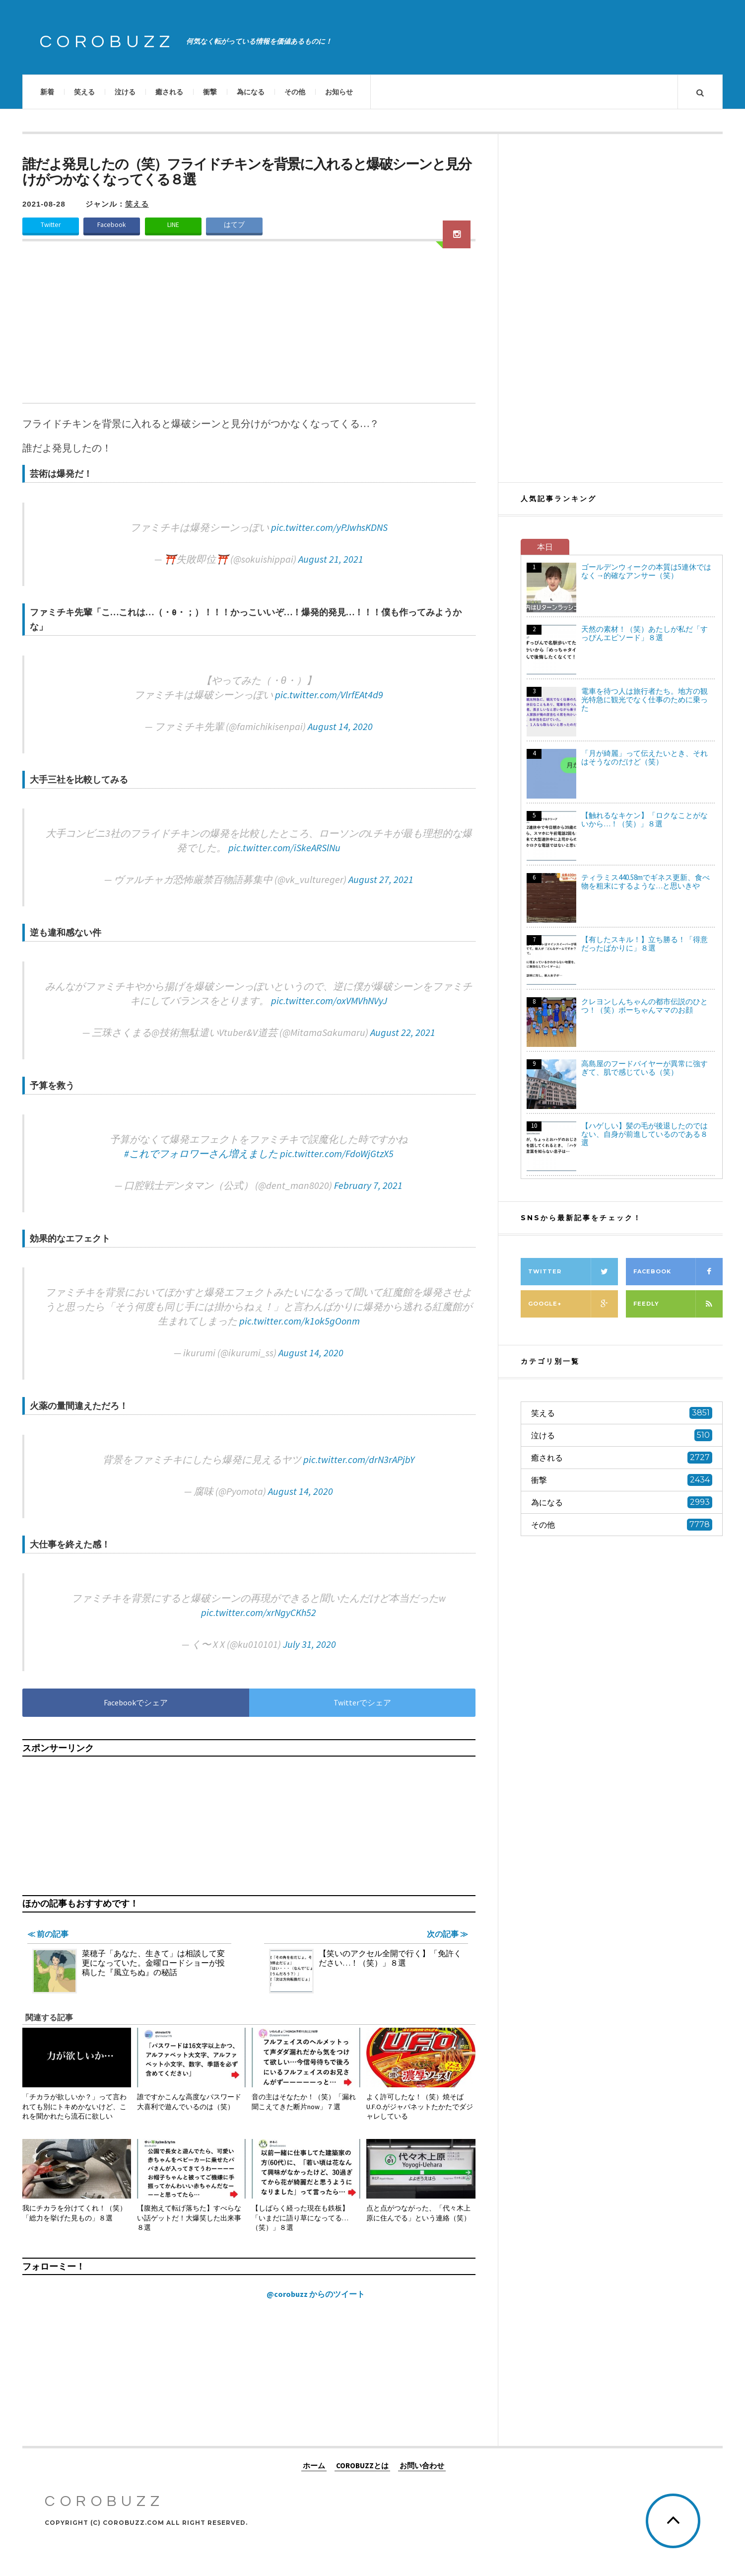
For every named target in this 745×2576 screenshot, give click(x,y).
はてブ (234, 225)
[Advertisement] (248, 328)
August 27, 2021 (380, 879)
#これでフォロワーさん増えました (201, 1153)
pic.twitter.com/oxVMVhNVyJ (329, 1000)
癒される (169, 91)
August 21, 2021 (330, 559)
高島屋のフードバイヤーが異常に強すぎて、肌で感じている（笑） (644, 1068)
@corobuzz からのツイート (316, 2294)
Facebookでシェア (136, 1702)
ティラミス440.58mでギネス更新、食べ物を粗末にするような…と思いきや (645, 881)
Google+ (572, 1304)
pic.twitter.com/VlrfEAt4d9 (329, 694)
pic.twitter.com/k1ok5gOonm (299, 1321)
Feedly (678, 1304)
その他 (294, 91)
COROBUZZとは (362, 2465)
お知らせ (339, 91)
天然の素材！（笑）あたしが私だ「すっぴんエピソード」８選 (644, 633)
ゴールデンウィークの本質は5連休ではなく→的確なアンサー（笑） (646, 571)
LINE (173, 225)
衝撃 (210, 91)
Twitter (51, 225)
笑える (84, 91)
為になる (251, 91)
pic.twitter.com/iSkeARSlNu (284, 847)
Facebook (111, 225)
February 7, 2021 (368, 1185)
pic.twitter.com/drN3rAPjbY (358, 1459)
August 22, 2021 (402, 1032)
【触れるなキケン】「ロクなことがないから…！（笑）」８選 (644, 819)
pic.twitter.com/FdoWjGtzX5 (337, 1153)
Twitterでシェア (362, 1702)
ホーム (314, 2465)
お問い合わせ (422, 2465)
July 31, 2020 (309, 1644)
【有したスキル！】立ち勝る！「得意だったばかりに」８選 (644, 944)
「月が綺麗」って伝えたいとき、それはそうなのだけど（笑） (644, 757)
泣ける (125, 91)
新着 (47, 91)
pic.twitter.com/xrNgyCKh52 (258, 1612)
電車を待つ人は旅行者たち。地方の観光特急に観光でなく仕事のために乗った (644, 699)
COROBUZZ (107, 41)
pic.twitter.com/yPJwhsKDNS (329, 527)
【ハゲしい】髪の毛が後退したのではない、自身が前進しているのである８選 (644, 1134)
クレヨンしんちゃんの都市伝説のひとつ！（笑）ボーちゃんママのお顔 (644, 1006)
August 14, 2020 (340, 726)
